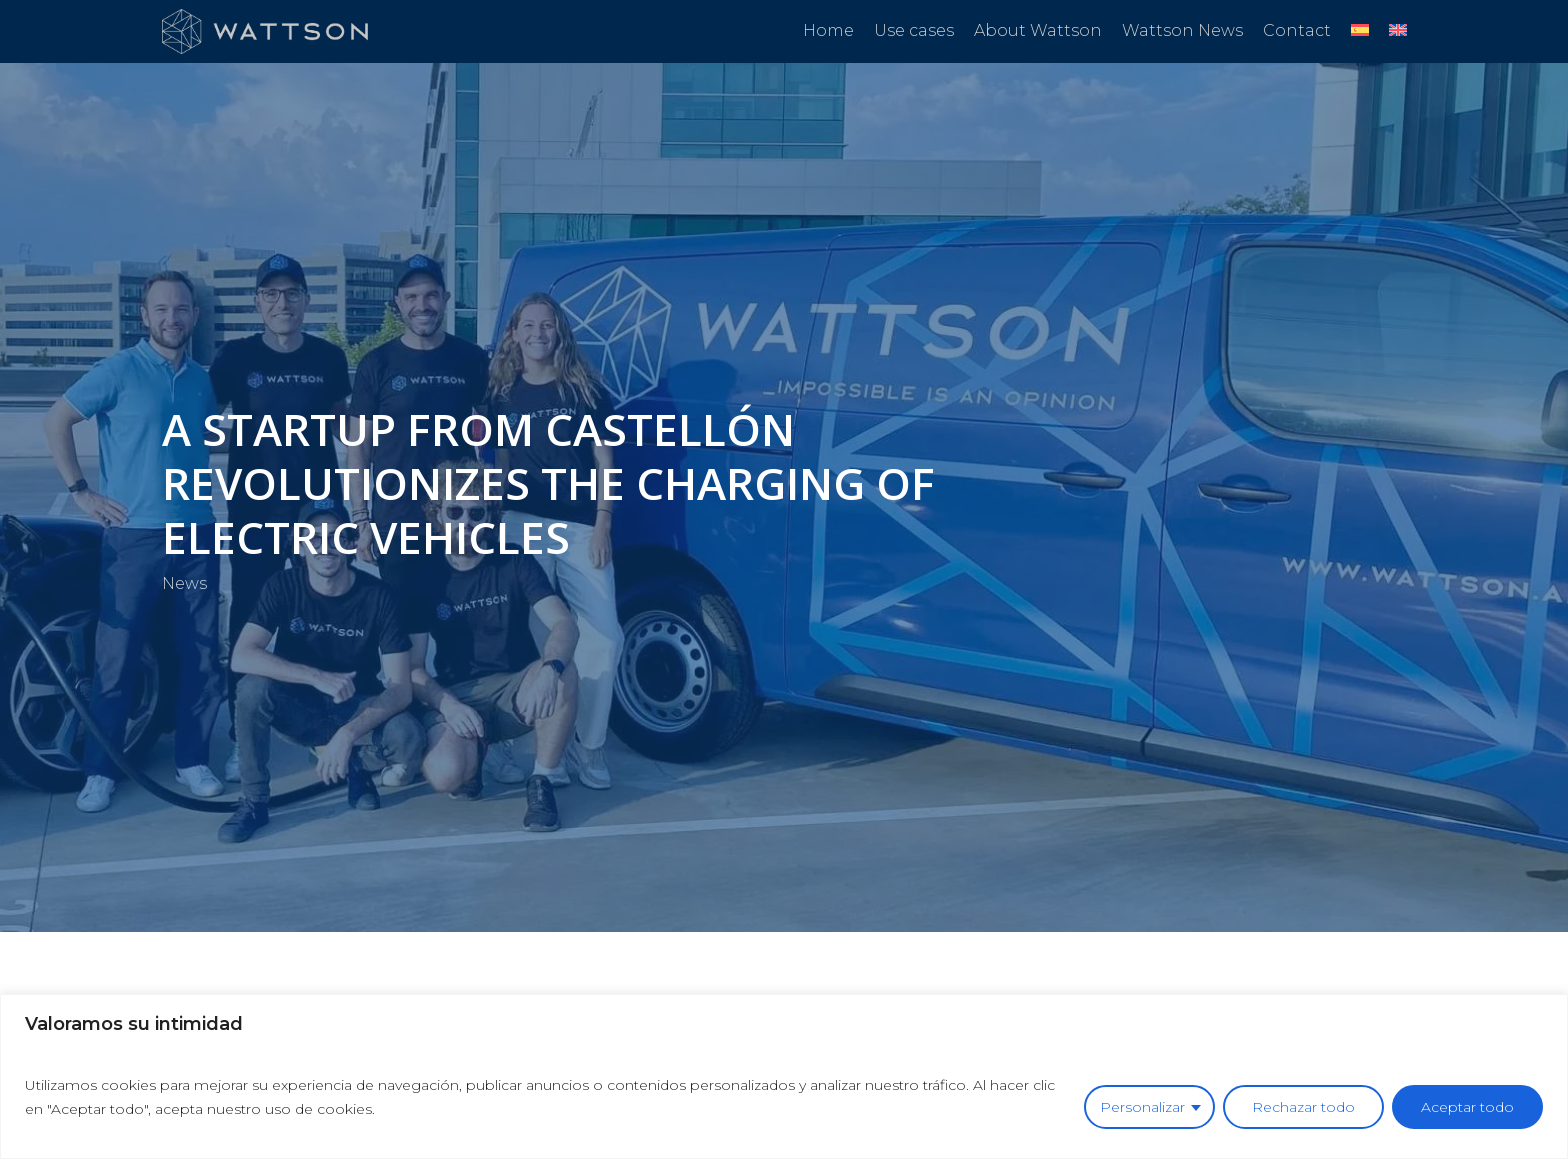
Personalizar (1142, 1107)
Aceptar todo (1467, 1107)
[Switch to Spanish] (1360, 31)
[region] (784, 1076)
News (184, 582)
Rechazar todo (1303, 1107)
